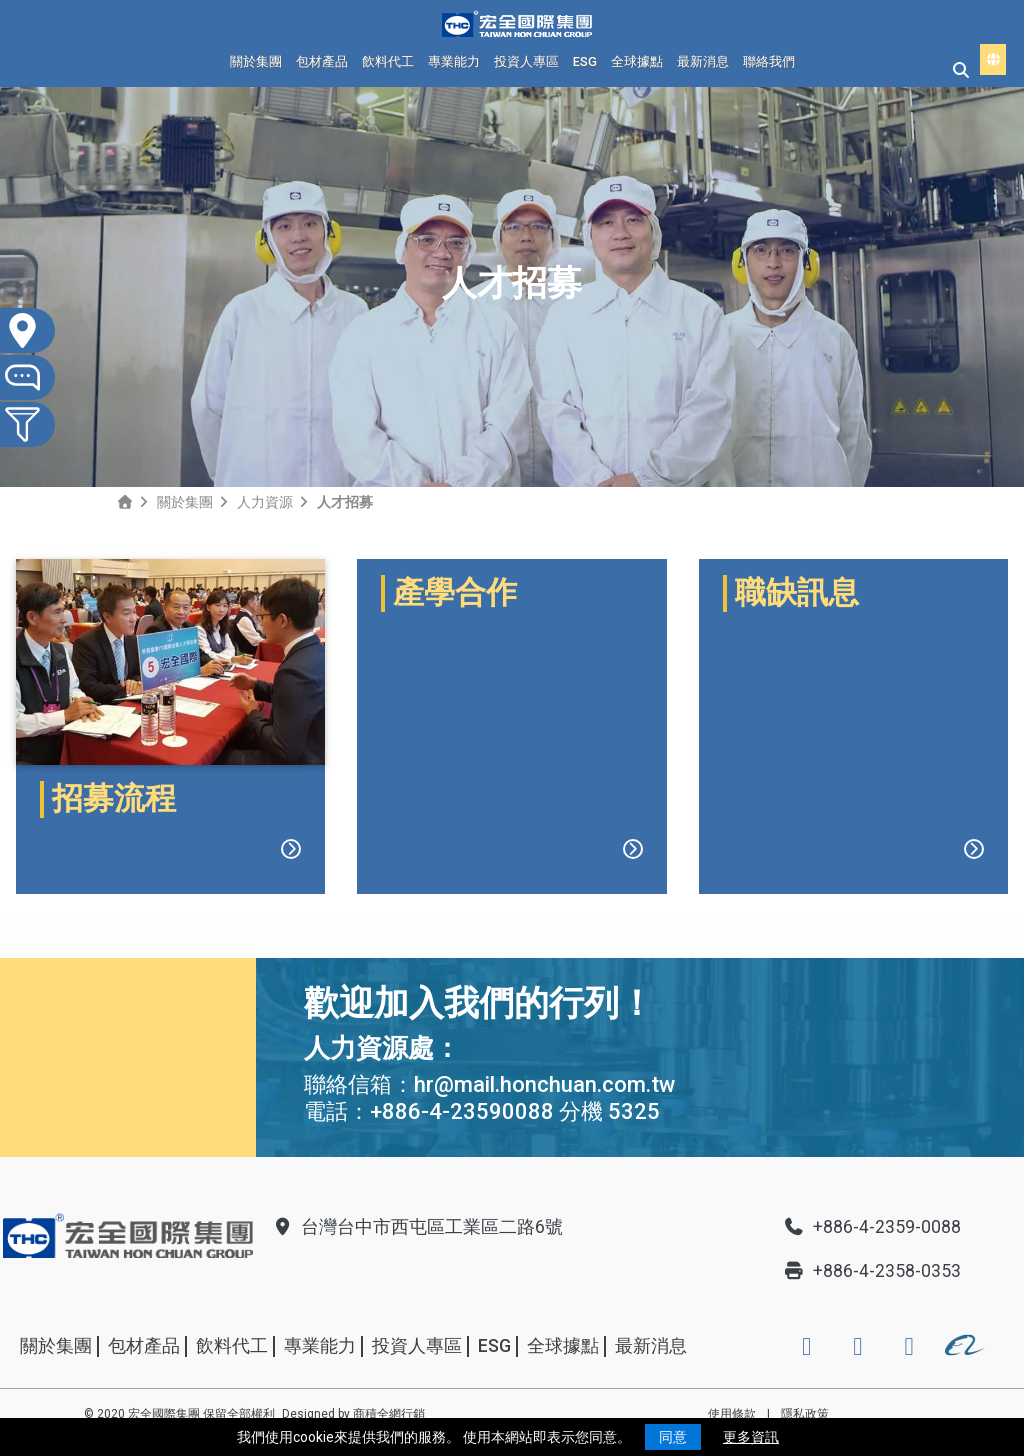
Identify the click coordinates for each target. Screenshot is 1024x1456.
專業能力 (454, 61)
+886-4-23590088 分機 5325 (515, 1111)
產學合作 (455, 798)
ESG (585, 61)
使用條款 (732, 1414)
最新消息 (703, 61)
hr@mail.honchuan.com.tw (544, 1084)
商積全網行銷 (389, 1414)
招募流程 (114, 798)
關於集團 (256, 61)
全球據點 (637, 61)
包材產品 (322, 61)
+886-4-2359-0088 (872, 1227)
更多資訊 (751, 1437)
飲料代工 (388, 61)
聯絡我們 (769, 61)
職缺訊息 (797, 798)
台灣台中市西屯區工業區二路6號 (417, 1227)
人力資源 (265, 502)
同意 (673, 1437)
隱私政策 (805, 1414)
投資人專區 (526, 61)
